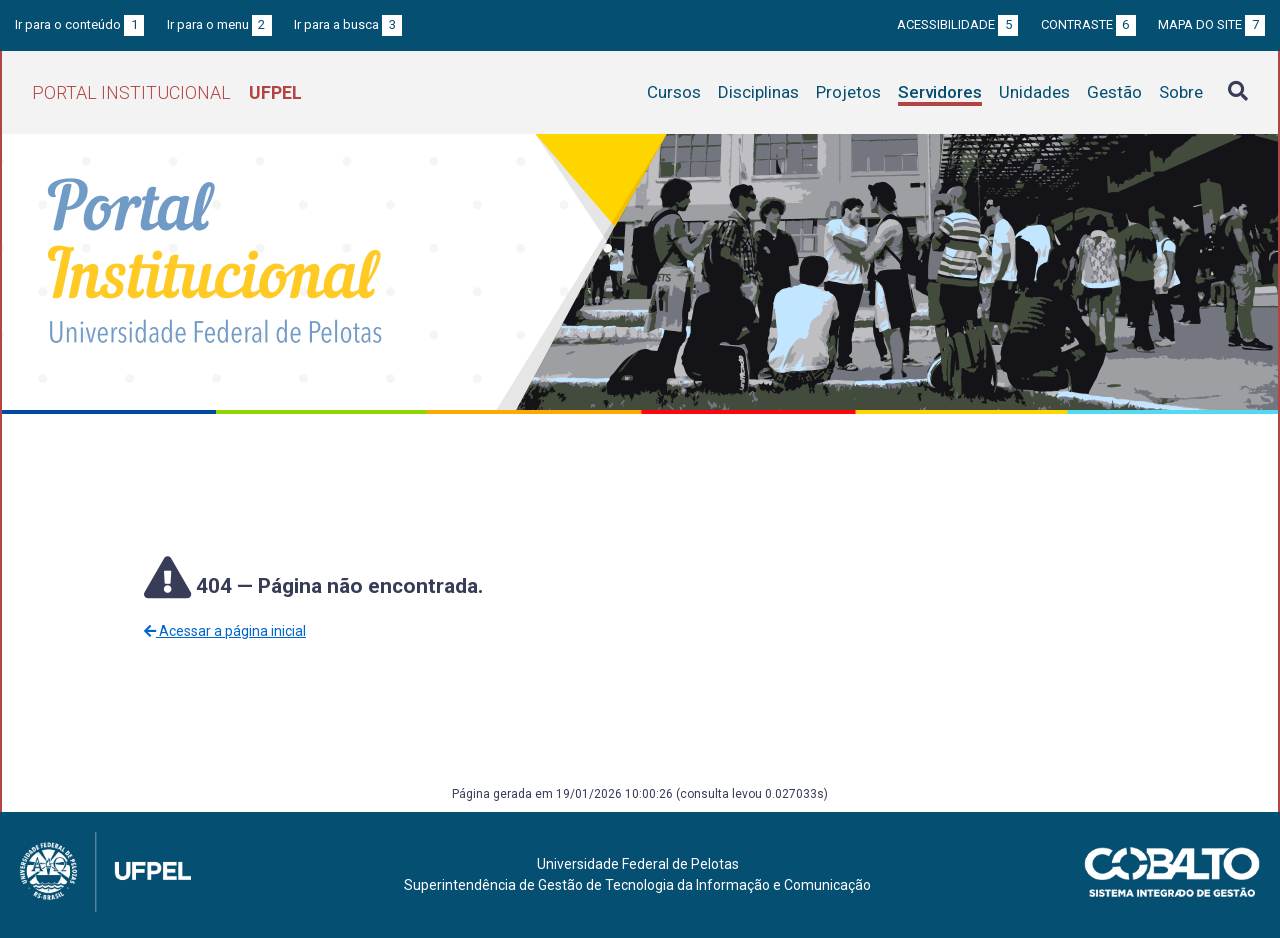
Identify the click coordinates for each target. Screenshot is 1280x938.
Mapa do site (1211, 24)
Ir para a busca (348, 24)
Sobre (1181, 92)
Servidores (940, 92)
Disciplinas (758, 92)
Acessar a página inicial (225, 631)
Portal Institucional (167, 92)
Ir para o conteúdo (79, 24)
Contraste (1088, 24)
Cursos (674, 92)
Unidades (1034, 92)
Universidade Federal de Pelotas (638, 864)
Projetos (848, 92)
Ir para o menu (219, 24)
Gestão (1114, 92)
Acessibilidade (957, 24)
